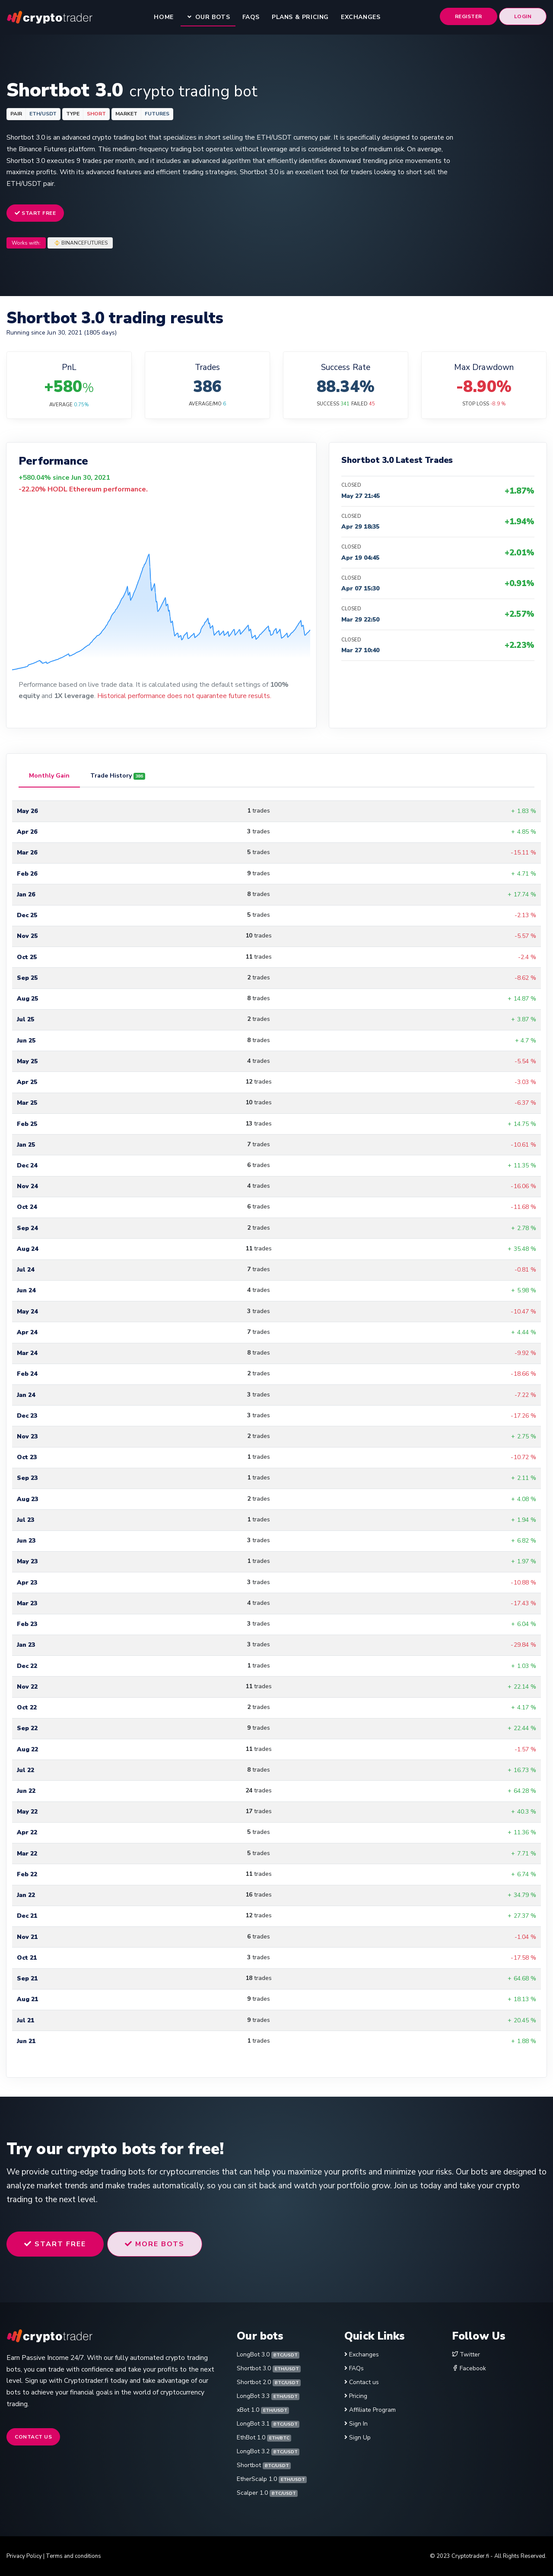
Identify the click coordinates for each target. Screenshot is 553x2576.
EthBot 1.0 (264, 2437)
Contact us (33, 2436)
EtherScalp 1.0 (271, 2479)
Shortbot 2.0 (268, 2382)
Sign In (358, 2424)
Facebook (469, 2368)
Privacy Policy (24, 2556)
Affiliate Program (372, 2410)
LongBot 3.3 (268, 2396)
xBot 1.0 (263, 2410)
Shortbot (263, 2465)
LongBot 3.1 (268, 2424)
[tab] (49, 776)
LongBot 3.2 (268, 2451)
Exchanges (364, 2354)
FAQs (356, 2368)
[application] (161, 583)
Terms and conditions (73, 2556)
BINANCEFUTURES (84, 242)
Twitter (466, 2354)
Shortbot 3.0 (268, 2368)
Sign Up (360, 2437)
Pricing (358, 2396)
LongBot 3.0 (268, 2354)
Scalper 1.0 (267, 2493)
